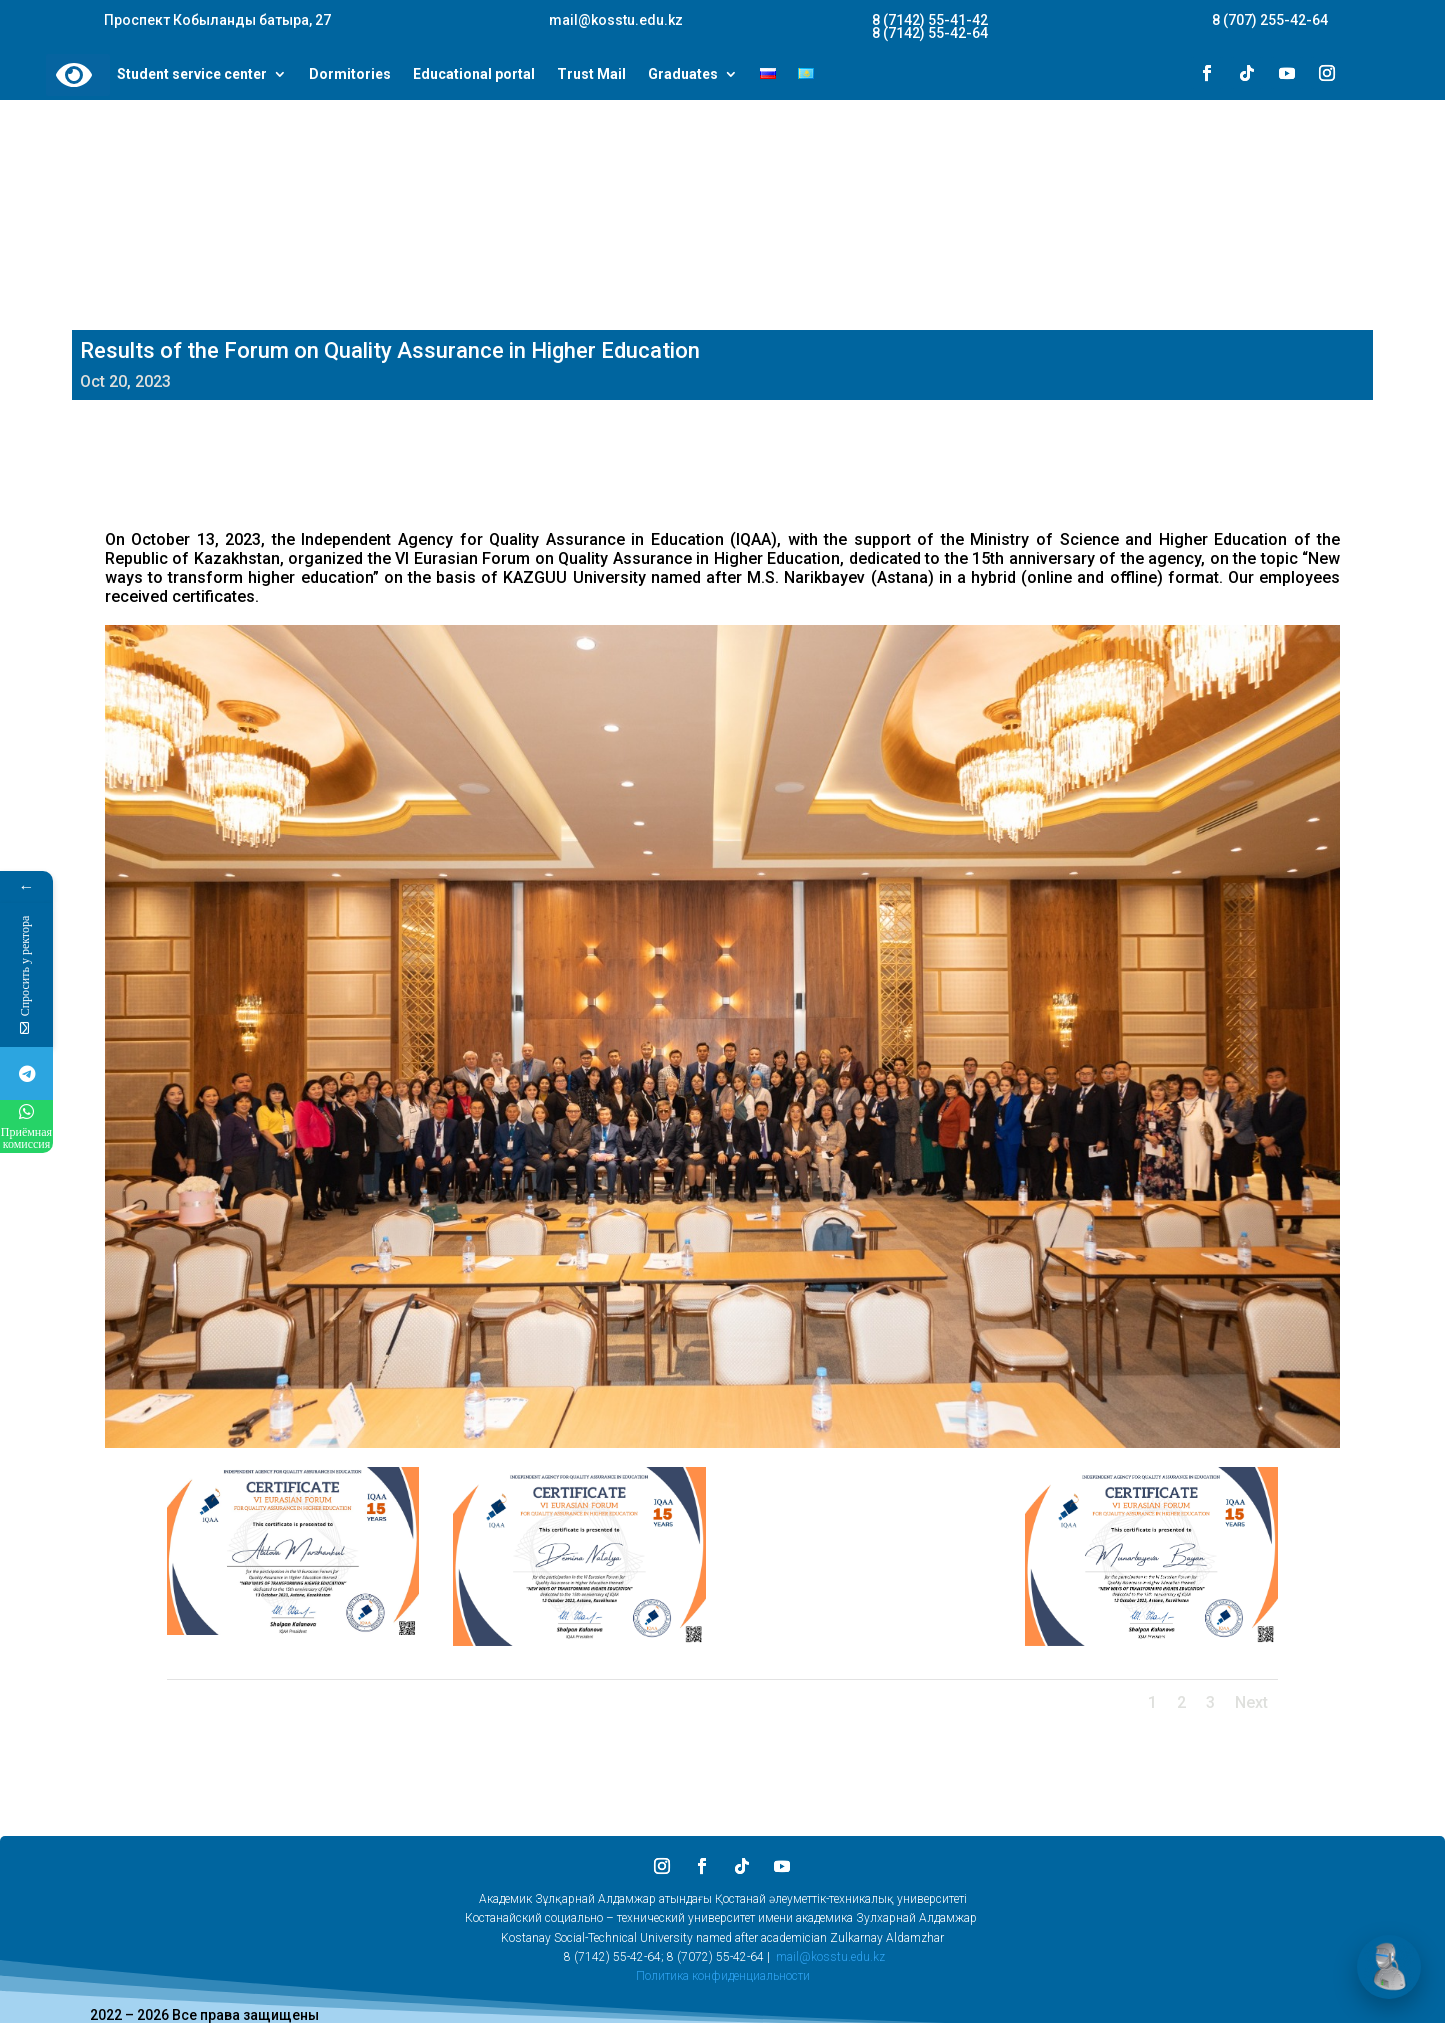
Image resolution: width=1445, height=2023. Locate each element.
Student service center (192, 75)
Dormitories (350, 75)
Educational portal (474, 75)
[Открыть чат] (1389, 1967)
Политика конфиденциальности (723, 1976)
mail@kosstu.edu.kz (830, 1957)
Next (1251, 1702)
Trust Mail (591, 75)
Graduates (683, 75)
